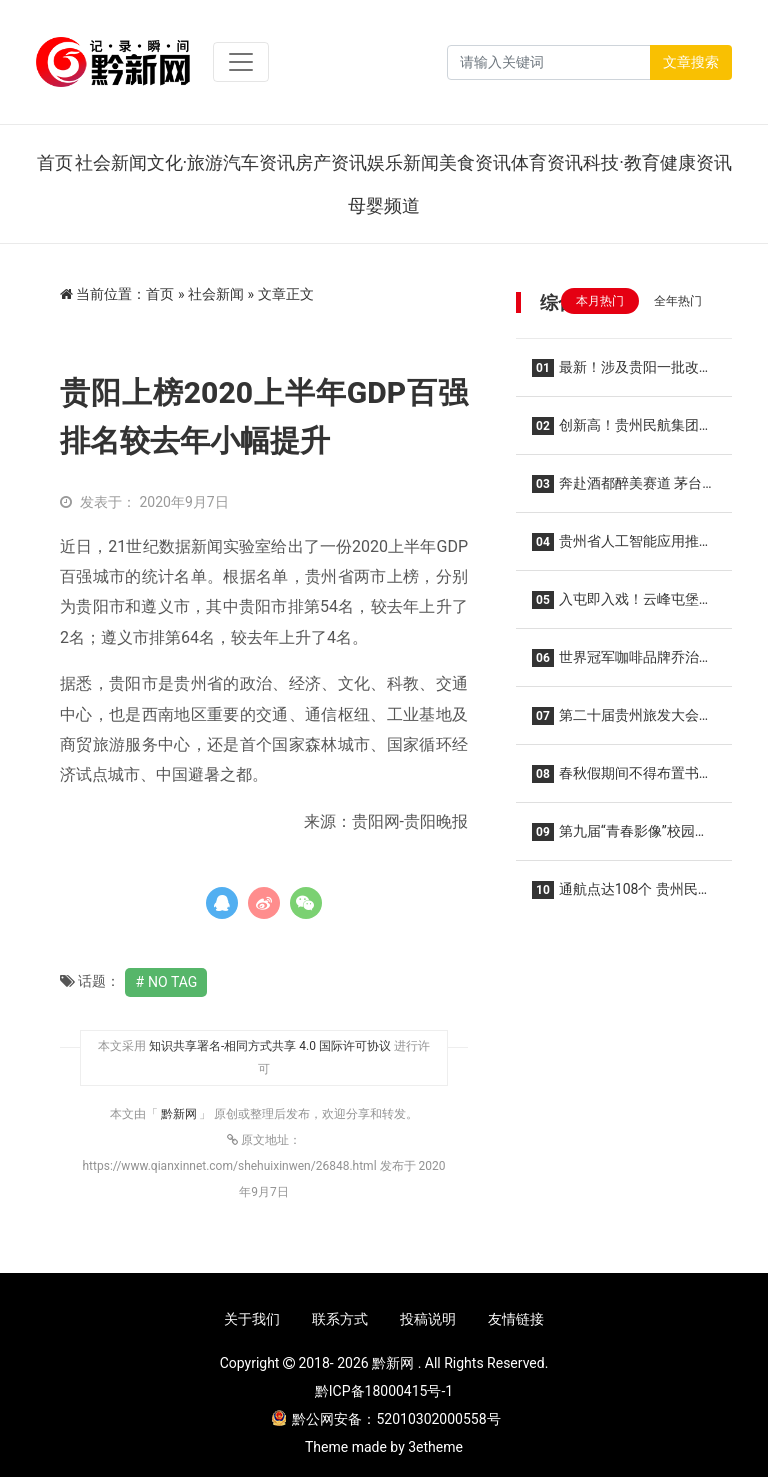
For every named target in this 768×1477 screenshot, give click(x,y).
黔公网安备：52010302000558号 (386, 1419)
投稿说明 (428, 1319)
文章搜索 (691, 62)
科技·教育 (621, 162)
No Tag (172, 982)
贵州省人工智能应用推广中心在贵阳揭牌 (622, 547)
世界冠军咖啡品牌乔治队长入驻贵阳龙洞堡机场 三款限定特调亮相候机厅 (622, 663)
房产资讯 (331, 162)
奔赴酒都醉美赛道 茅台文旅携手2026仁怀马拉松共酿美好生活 (617, 489)
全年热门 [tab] (678, 301)
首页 (55, 162)
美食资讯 (475, 162)
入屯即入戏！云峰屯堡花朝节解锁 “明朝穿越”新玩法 (622, 605)
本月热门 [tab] (600, 301)
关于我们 (252, 1319)
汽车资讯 (259, 162)
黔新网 (180, 1114)
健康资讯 (696, 162)
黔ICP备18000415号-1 (384, 1391)
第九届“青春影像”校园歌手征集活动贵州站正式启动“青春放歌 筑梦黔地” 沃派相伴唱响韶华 (620, 837)
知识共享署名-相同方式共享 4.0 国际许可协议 (270, 1046)
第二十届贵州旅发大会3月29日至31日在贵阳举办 (619, 721)
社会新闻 (111, 162)
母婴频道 (384, 205)
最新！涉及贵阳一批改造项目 (622, 373)
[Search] (549, 62)
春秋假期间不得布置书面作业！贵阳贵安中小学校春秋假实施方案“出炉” (623, 779)
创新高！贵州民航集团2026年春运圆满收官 (615, 431)
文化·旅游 (185, 162)
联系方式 (340, 1319)
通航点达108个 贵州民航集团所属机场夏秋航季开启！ (623, 895)
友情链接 (516, 1319)
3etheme (435, 1447)
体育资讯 (547, 162)
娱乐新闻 (403, 162)
